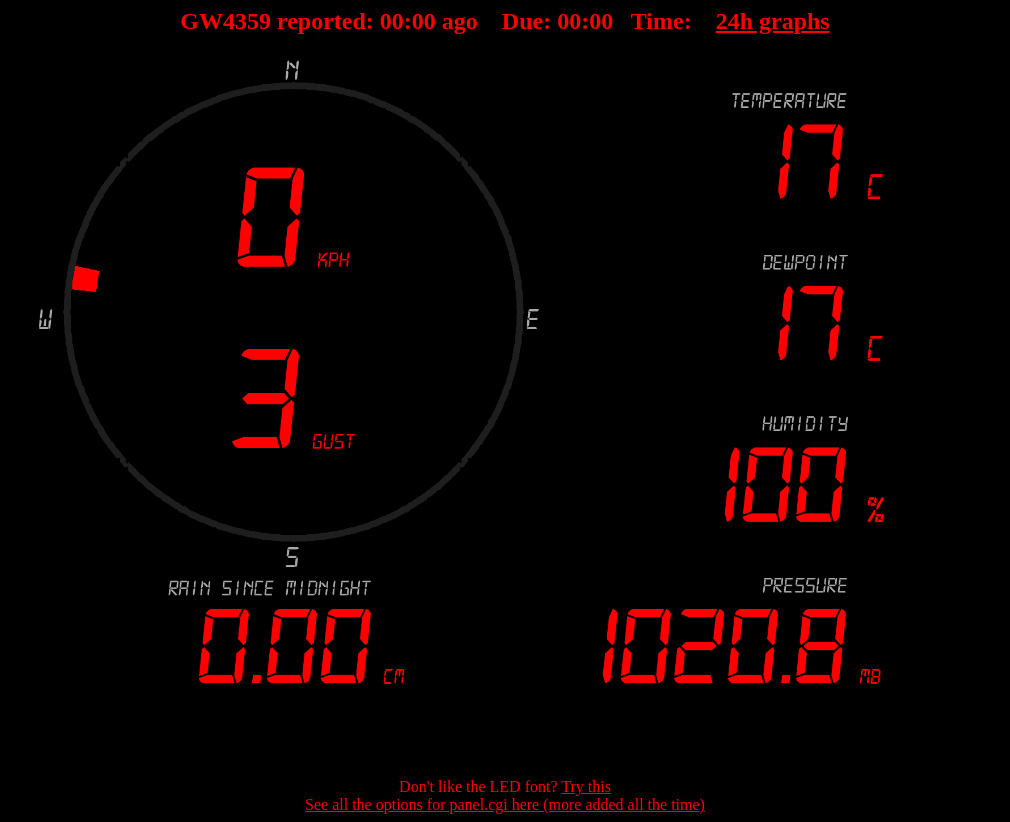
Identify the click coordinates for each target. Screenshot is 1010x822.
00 (392, 21)
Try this (586, 786)
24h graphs (773, 21)
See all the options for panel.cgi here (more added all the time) (505, 804)
